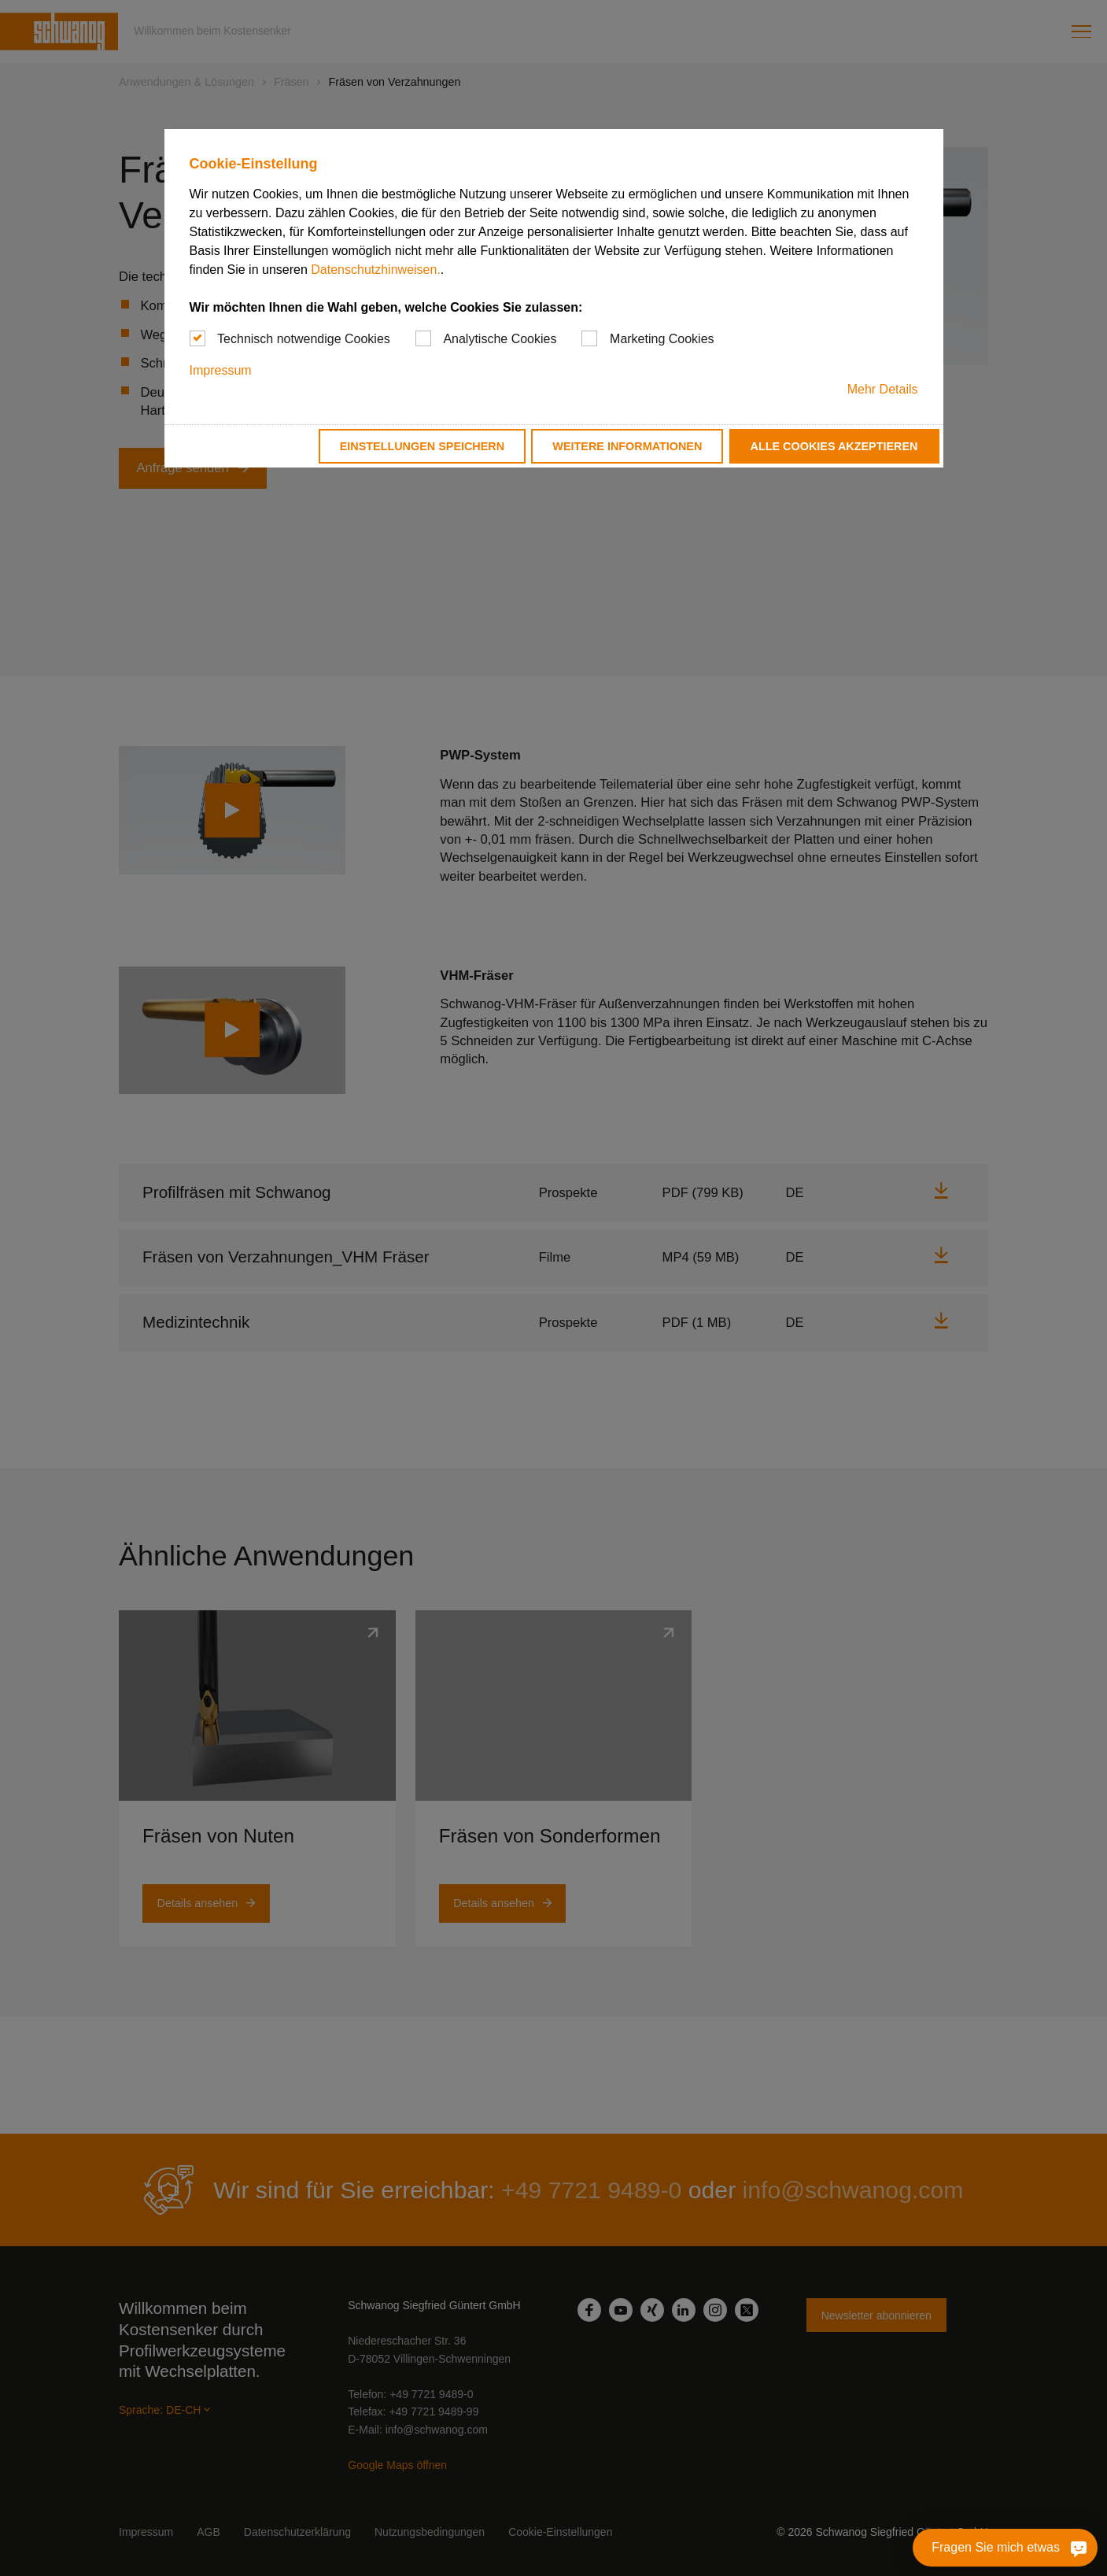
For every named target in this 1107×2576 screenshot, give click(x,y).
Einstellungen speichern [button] (422, 446)
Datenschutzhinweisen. (376, 269)
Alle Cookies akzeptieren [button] (834, 446)
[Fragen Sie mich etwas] (1079, 2548)
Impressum (221, 370)
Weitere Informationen (627, 446)
